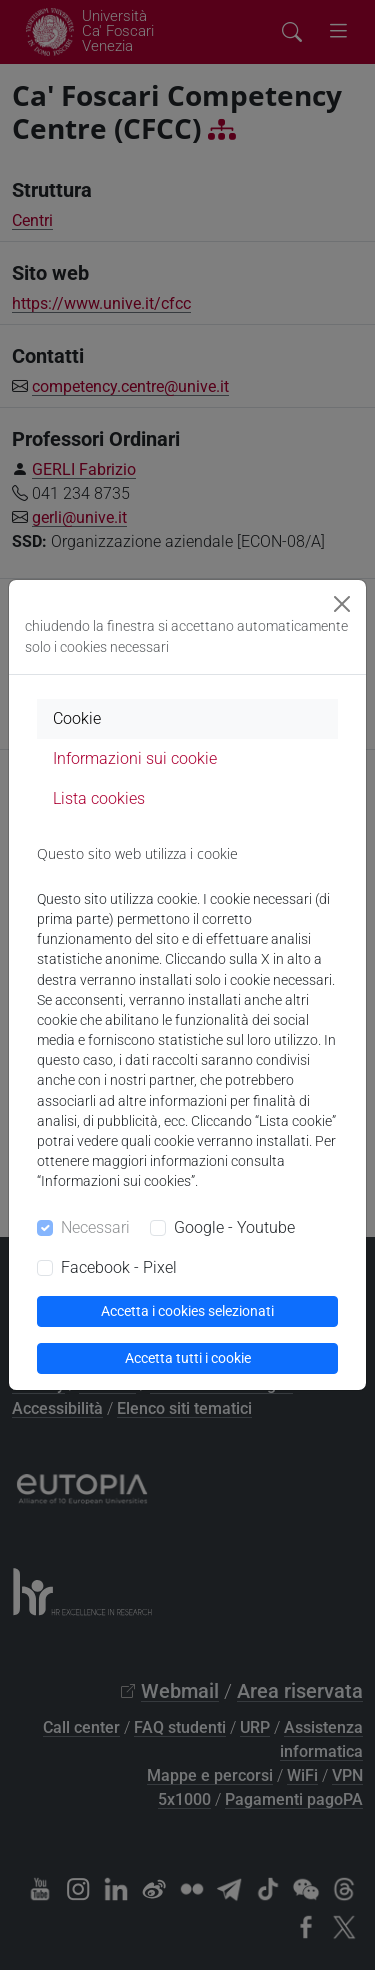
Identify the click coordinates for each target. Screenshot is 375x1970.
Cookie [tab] (77, 718)
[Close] (342, 604)
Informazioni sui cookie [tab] (135, 758)
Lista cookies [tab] (99, 798)
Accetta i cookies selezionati (187, 1311)
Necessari (95, 1227)
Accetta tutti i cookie (188, 1358)
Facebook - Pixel (119, 1267)
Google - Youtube (234, 1227)
